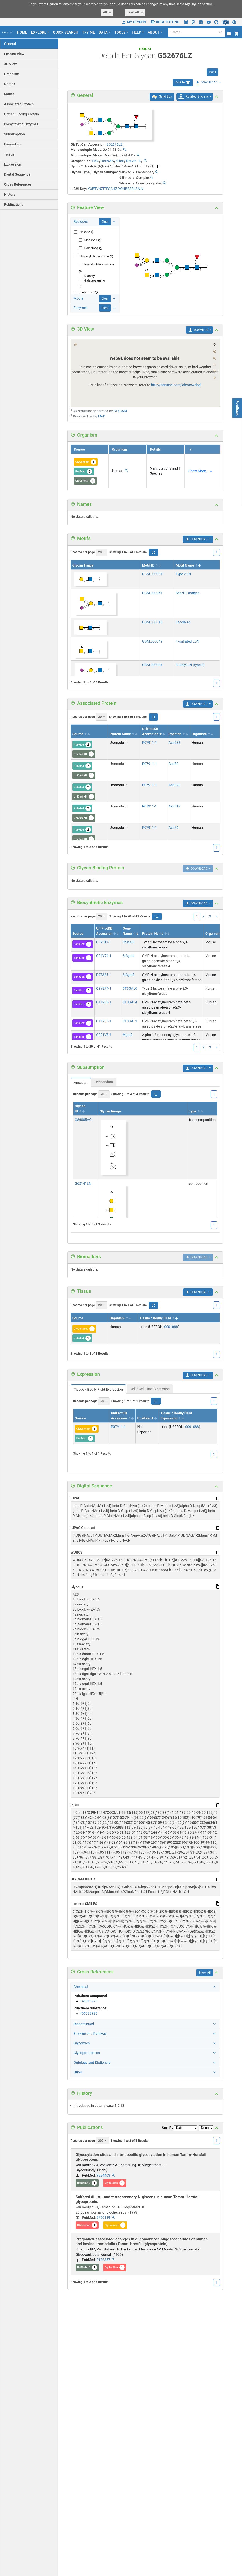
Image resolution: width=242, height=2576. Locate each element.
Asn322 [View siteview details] (174, 785)
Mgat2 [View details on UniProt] (128, 1035)
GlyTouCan (115, 2183)
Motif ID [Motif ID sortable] (152, 565)
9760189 (103, 2218)
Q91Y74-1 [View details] (103, 956)
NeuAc (131, 161)
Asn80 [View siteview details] (173, 764)
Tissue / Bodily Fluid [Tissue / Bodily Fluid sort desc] (158, 1318)
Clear (104, 222)
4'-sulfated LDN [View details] (187, 641)
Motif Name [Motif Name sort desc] (188, 565)
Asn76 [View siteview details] (173, 827)
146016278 (88, 2001)
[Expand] (200, 470)
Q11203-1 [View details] (103, 1021)
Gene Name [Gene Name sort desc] (131, 931)
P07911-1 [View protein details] (149, 742)
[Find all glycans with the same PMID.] (113, 2175)
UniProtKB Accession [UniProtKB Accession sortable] (107, 931)
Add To (182, 82)
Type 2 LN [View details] (183, 574)
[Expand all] (190, 449)
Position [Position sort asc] (147, 1418)
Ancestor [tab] (81, 1082)
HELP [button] (136, 32)
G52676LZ (114, 144)
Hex (95, 161)
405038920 (88, 2013)
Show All (205, 1972)
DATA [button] (103, 32)
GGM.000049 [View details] (152, 641)
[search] (194, 32)
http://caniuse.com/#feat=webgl (176, 385)
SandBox (82, 944)
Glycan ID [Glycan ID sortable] (80, 1108)
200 (101, 2141)
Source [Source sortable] (81, 734)
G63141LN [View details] (83, 1183)
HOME (22, 32)
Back (212, 72)
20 (100, 552)
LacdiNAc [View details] (183, 622)
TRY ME (88, 32)
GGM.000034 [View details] (152, 665)
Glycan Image (83, 565)
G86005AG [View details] (83, 1120)
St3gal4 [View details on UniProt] (128, 956)
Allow (107, 12)
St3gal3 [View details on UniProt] (128, 975)
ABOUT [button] (154, 32)
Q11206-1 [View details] (103, 1002)
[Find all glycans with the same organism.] (126, 471)
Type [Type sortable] (196, 1111)
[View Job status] (229, 33)
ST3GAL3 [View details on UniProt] (130, 1021)
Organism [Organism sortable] (203, 734)
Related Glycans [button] (197, 96)
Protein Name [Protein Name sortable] (124, 734)
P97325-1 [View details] (103, 975)
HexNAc (107, 161)
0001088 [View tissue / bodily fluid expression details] (192, 1427)
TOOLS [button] (119, 32)
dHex (120, 161)
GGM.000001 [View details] (152, 574)
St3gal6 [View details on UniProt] (128, 942)
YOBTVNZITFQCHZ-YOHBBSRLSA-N (115, 189)
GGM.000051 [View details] (152, 593)
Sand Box (162, 96)
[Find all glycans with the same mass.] (124, 150)
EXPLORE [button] (38, 32)
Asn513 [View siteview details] (174, 806)
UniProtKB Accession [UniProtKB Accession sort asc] (153, 731)
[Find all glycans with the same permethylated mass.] (138, 155)
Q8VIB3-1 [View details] (103, 942)
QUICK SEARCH (65, 32)
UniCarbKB (85, 481)
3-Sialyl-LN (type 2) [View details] (190, 665)
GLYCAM (120, 411)
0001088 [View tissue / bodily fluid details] (171, 1327)
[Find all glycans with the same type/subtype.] (156, 172)
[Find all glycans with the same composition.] (145, 161)
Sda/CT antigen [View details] (188, 593)
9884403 (103, 2175)
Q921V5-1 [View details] (103, 1035)
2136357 (103, 2260)
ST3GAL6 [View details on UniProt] (130, 988)
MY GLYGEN (134, 22)
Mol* (101, 416)
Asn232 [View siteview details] (174, 742)
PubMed (83, 471)
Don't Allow (135, 12)
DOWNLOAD (206, 82)
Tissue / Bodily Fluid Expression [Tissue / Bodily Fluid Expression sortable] (176, 1415)
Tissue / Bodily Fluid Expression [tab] (98, 1389)
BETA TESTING (164, 22)
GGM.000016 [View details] (152, 622)
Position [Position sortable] (178, 734)
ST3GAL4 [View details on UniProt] (130, 1002)
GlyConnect (85, 462)
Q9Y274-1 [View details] (103, 988)
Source (77, 933)
